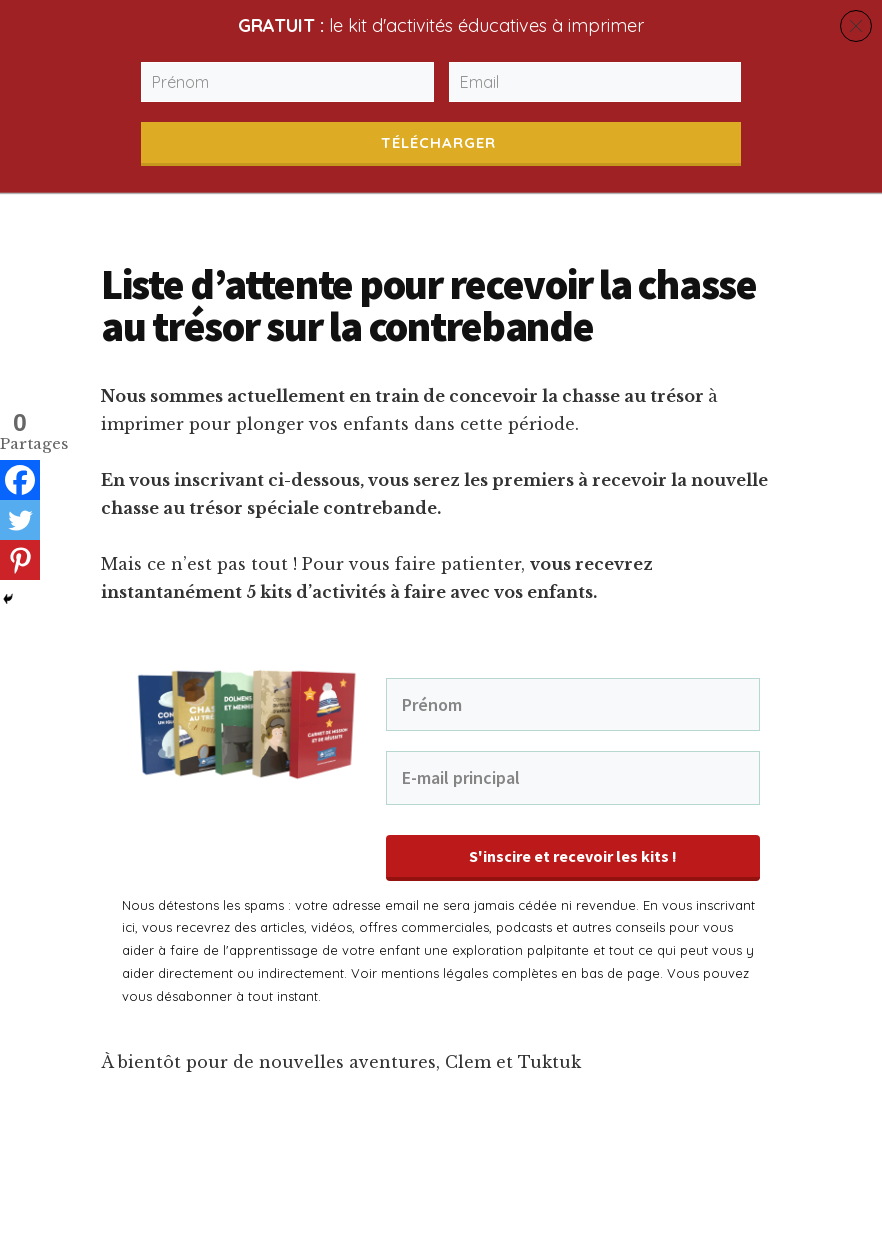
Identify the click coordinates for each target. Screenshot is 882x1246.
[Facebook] (20, 480)
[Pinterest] (20, 560)
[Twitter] (20, 520)
